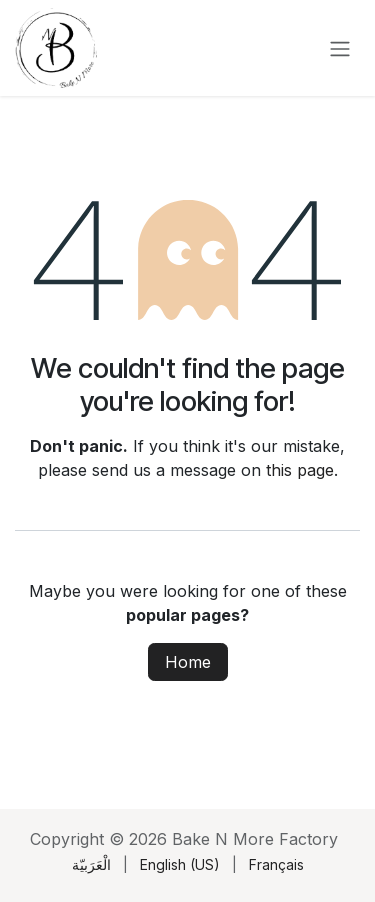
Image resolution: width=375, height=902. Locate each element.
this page (300, 470)
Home (188, 662)
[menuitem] (91, 864)
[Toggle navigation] (340, 48)
